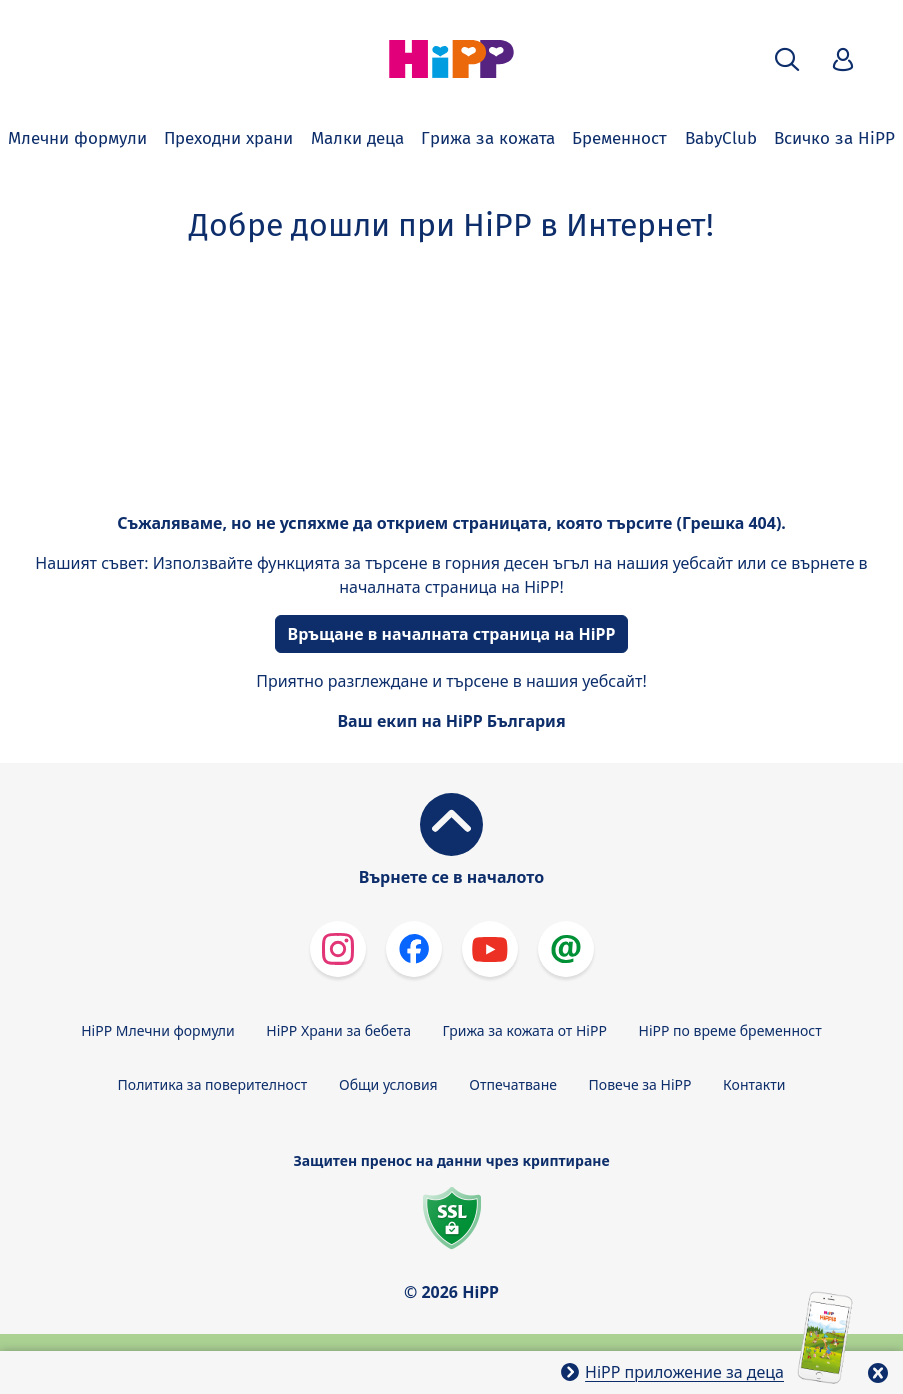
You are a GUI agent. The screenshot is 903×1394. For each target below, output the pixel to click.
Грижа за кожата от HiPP (525, 1030)
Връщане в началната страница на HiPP (452, 634)
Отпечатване (513, 1084)
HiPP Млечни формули (157, 1030)
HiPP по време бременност (730, 1030)
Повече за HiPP (640, 1084)
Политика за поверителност (213, 1084)
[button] (787, 59)
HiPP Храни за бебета (338, 1030)
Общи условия (388, 1084)
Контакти (754, 1084)
